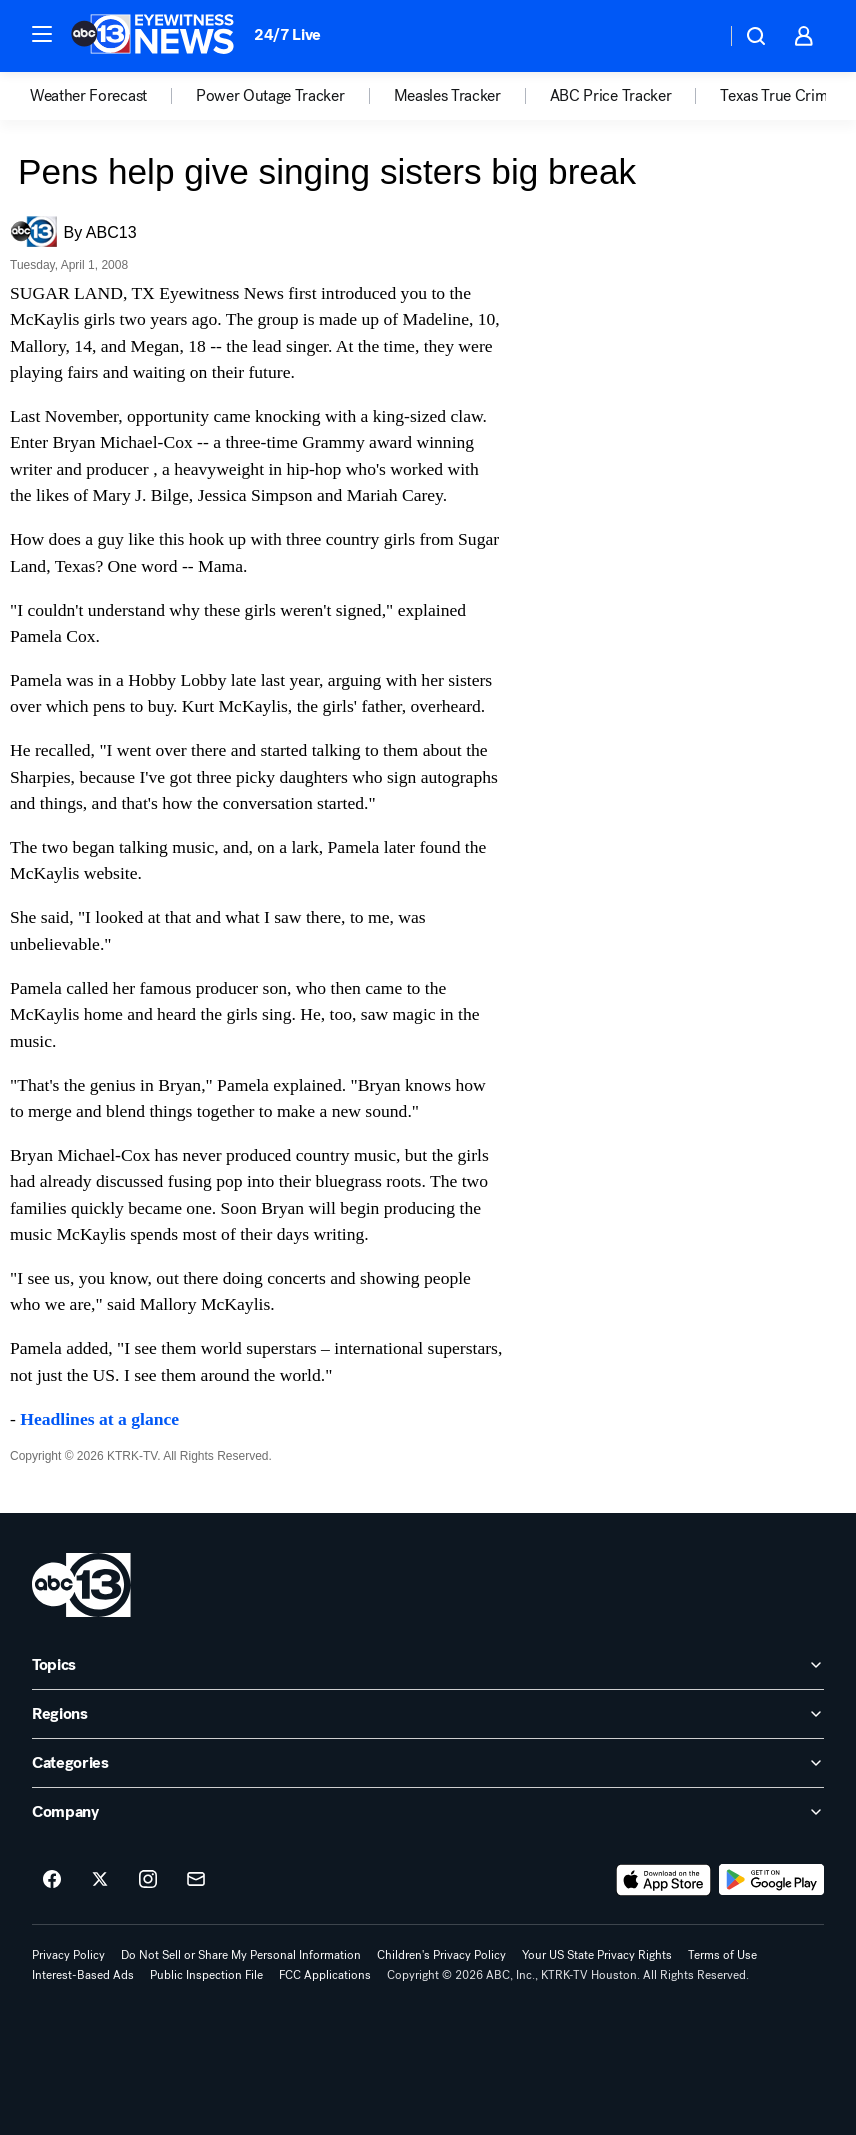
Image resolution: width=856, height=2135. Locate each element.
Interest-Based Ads (83, 1975)
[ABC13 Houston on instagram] (148, 1880)
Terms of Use (722, 1955)
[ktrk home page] (81, 1585)
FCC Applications (325, 1975)
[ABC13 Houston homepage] (152, 36)
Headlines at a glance (99, 1419)
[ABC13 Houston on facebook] (52, 1880)
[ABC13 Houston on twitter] (100, 1880)
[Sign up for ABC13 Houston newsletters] (196, 1880)
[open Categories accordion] (428, 1763)
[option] (113, 96)
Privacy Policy (68, 1955)
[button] (42, 34)
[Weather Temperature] (694, 36)
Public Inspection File (206, 1975)
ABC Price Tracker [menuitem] (611, 96)
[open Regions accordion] (428, 1714)
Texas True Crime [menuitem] (777, 96)
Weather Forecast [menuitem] (88, 96)
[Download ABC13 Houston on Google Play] (771, 1880)
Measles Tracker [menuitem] (447, 96)
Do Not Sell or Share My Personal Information (241, 1955)
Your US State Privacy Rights (597, 1955)
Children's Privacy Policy (441, 1955)
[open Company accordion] (428, 1812)
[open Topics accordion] (428, 1665)
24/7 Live (287, 34)
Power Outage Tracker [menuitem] (270, 96)
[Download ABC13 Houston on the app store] (664, 1880)
